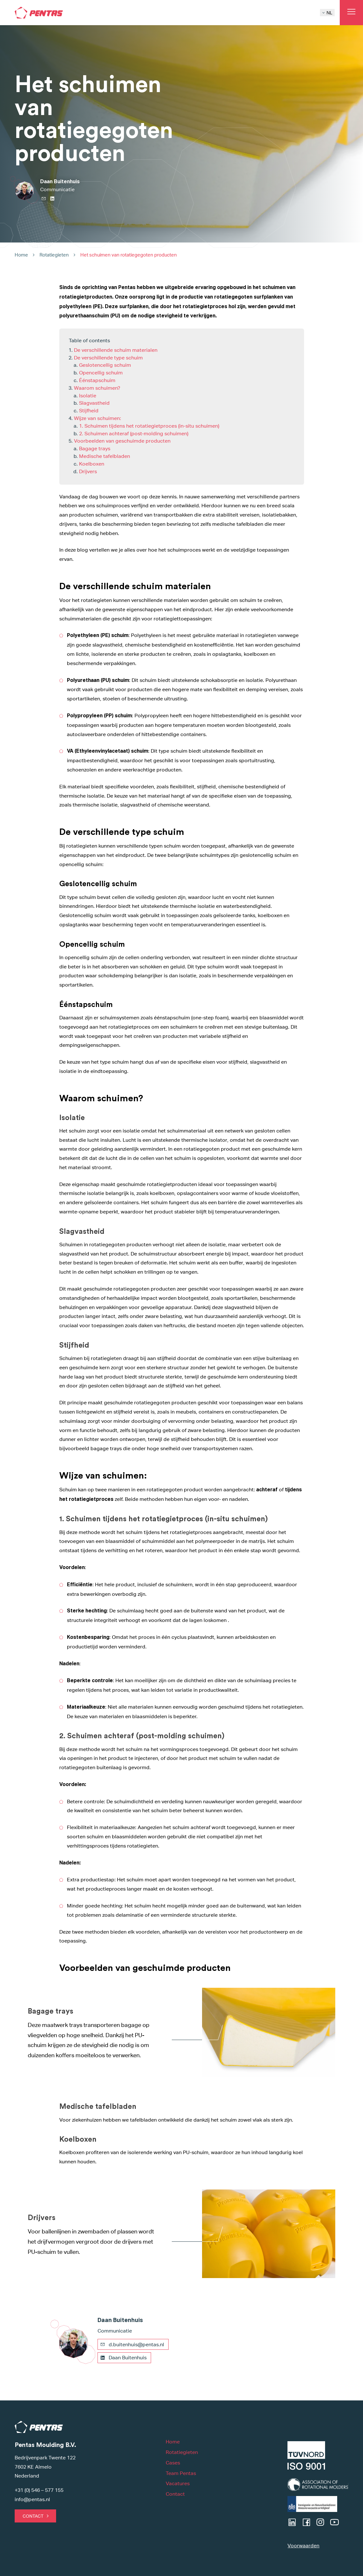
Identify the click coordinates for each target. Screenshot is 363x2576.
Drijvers (88, 471)
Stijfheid (88, 411)
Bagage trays (94, 448)
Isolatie (87, 396)
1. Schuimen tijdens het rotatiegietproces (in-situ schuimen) (149, 426)
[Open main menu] (351, 12)
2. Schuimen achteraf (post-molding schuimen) (133, 434)
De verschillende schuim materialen (115, 350)
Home (21, 254)
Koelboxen (91, 464)
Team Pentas (181, 2473)
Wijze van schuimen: (97, 418)
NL (327, 12)
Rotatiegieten (54, 254)
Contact (33, 2516)
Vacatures (178, 2483)
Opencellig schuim (101, 373)
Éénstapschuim (97, 380)
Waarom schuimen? (97, 388)
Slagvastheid (94, 403)
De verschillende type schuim (108, 358)
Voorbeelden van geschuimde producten (122, 441)
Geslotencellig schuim (105, 365)
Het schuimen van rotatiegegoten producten (128, 254)
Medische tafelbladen (104, 456)
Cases (173, 2463)
